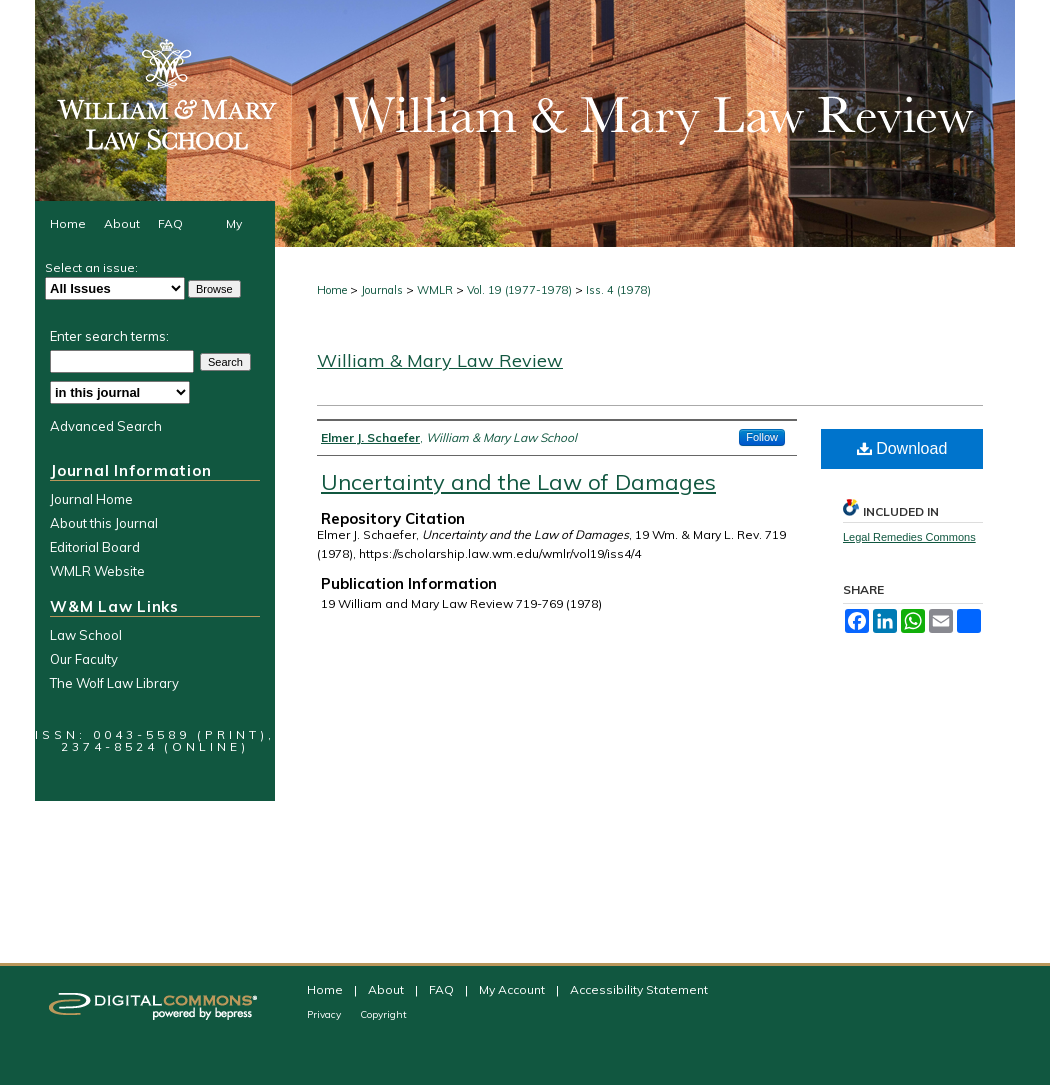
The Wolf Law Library (114, 683)
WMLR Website (97, 571)
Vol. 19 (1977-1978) (519, 290)
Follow (762, 437)
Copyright (383, 1014)
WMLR (435, 290)
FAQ (443, 989)
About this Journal (104, 523)
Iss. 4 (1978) (618, 290)
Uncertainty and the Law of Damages (518, 482)
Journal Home (91, 499)
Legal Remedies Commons (909, 537)
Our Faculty (84, 659)
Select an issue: (91, 267)
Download (902, 448)
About (387, 989)
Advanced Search (106, 426)
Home (332, 290)
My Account (513, 989)
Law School (86, 635)
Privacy (325, 1014)
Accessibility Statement (639, 989)
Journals (382, 290)
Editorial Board (95, 547)
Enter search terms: (109, 336)
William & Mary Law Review (440, 360)
